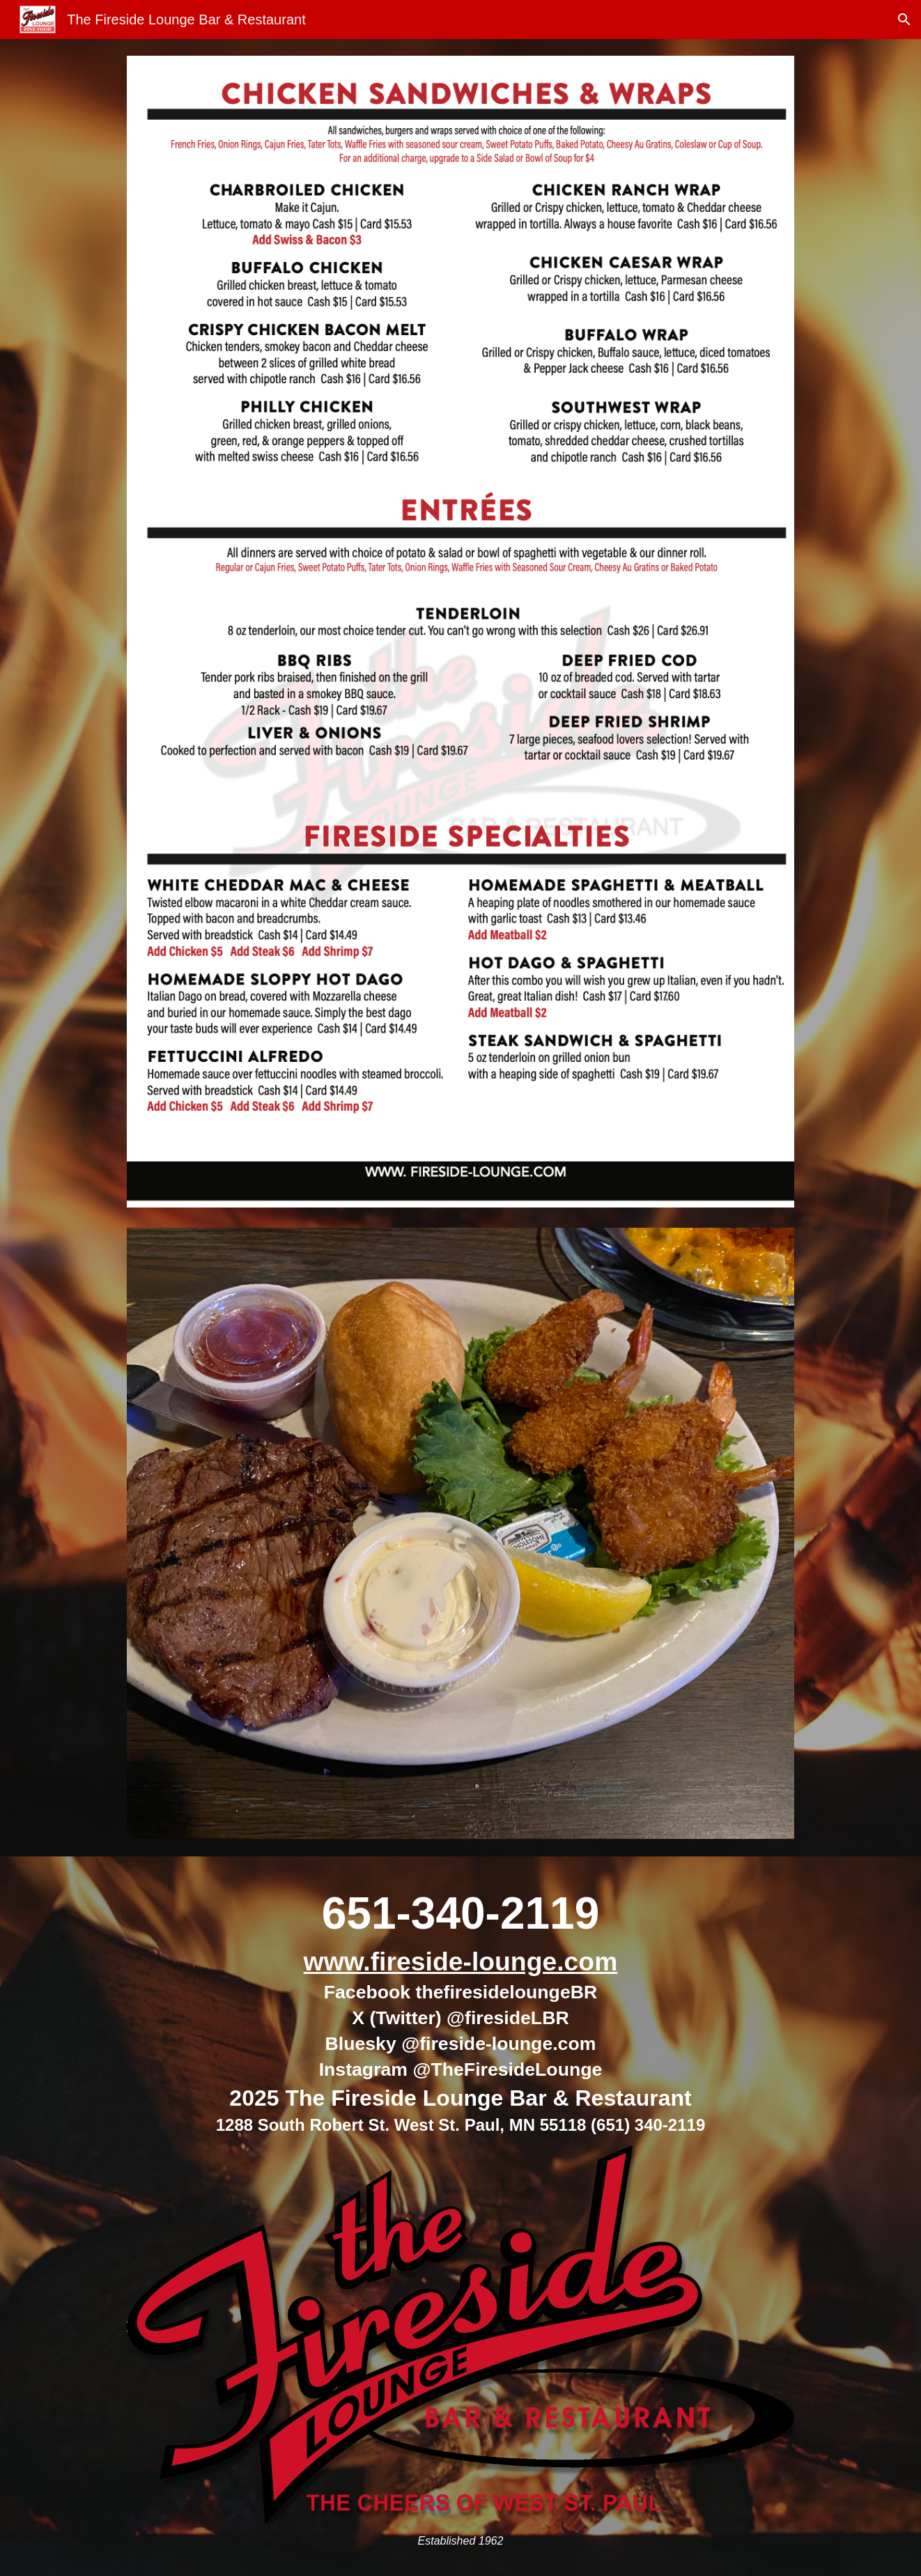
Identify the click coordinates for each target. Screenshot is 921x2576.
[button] (904, 19)
